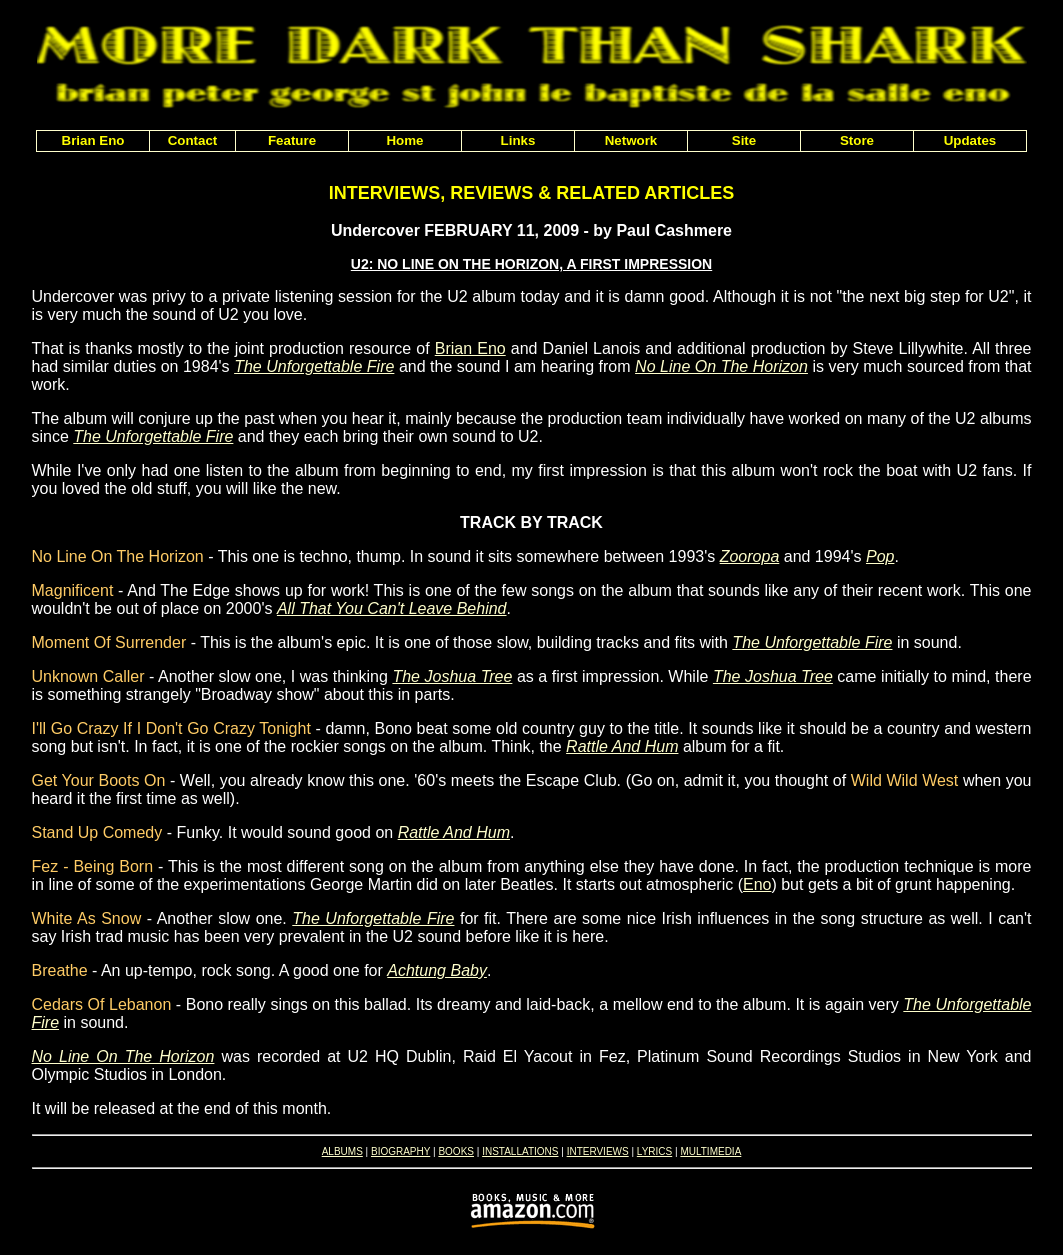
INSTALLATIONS (520, 1151)
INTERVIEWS (598, 1151)
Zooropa (750, 556)
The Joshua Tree (452, 676)
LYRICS (654, 1151)
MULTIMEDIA (710, 1151)
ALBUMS (342, 1151)
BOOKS (456, 1151)
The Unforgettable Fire (314, 366)
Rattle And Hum (622, 746)
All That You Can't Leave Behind (392, 608)
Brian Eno (470, 348)
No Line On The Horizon (721, 366)
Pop (880, 556)
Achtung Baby (437, 970)
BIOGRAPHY (400, 1151)
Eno (757, 884)
